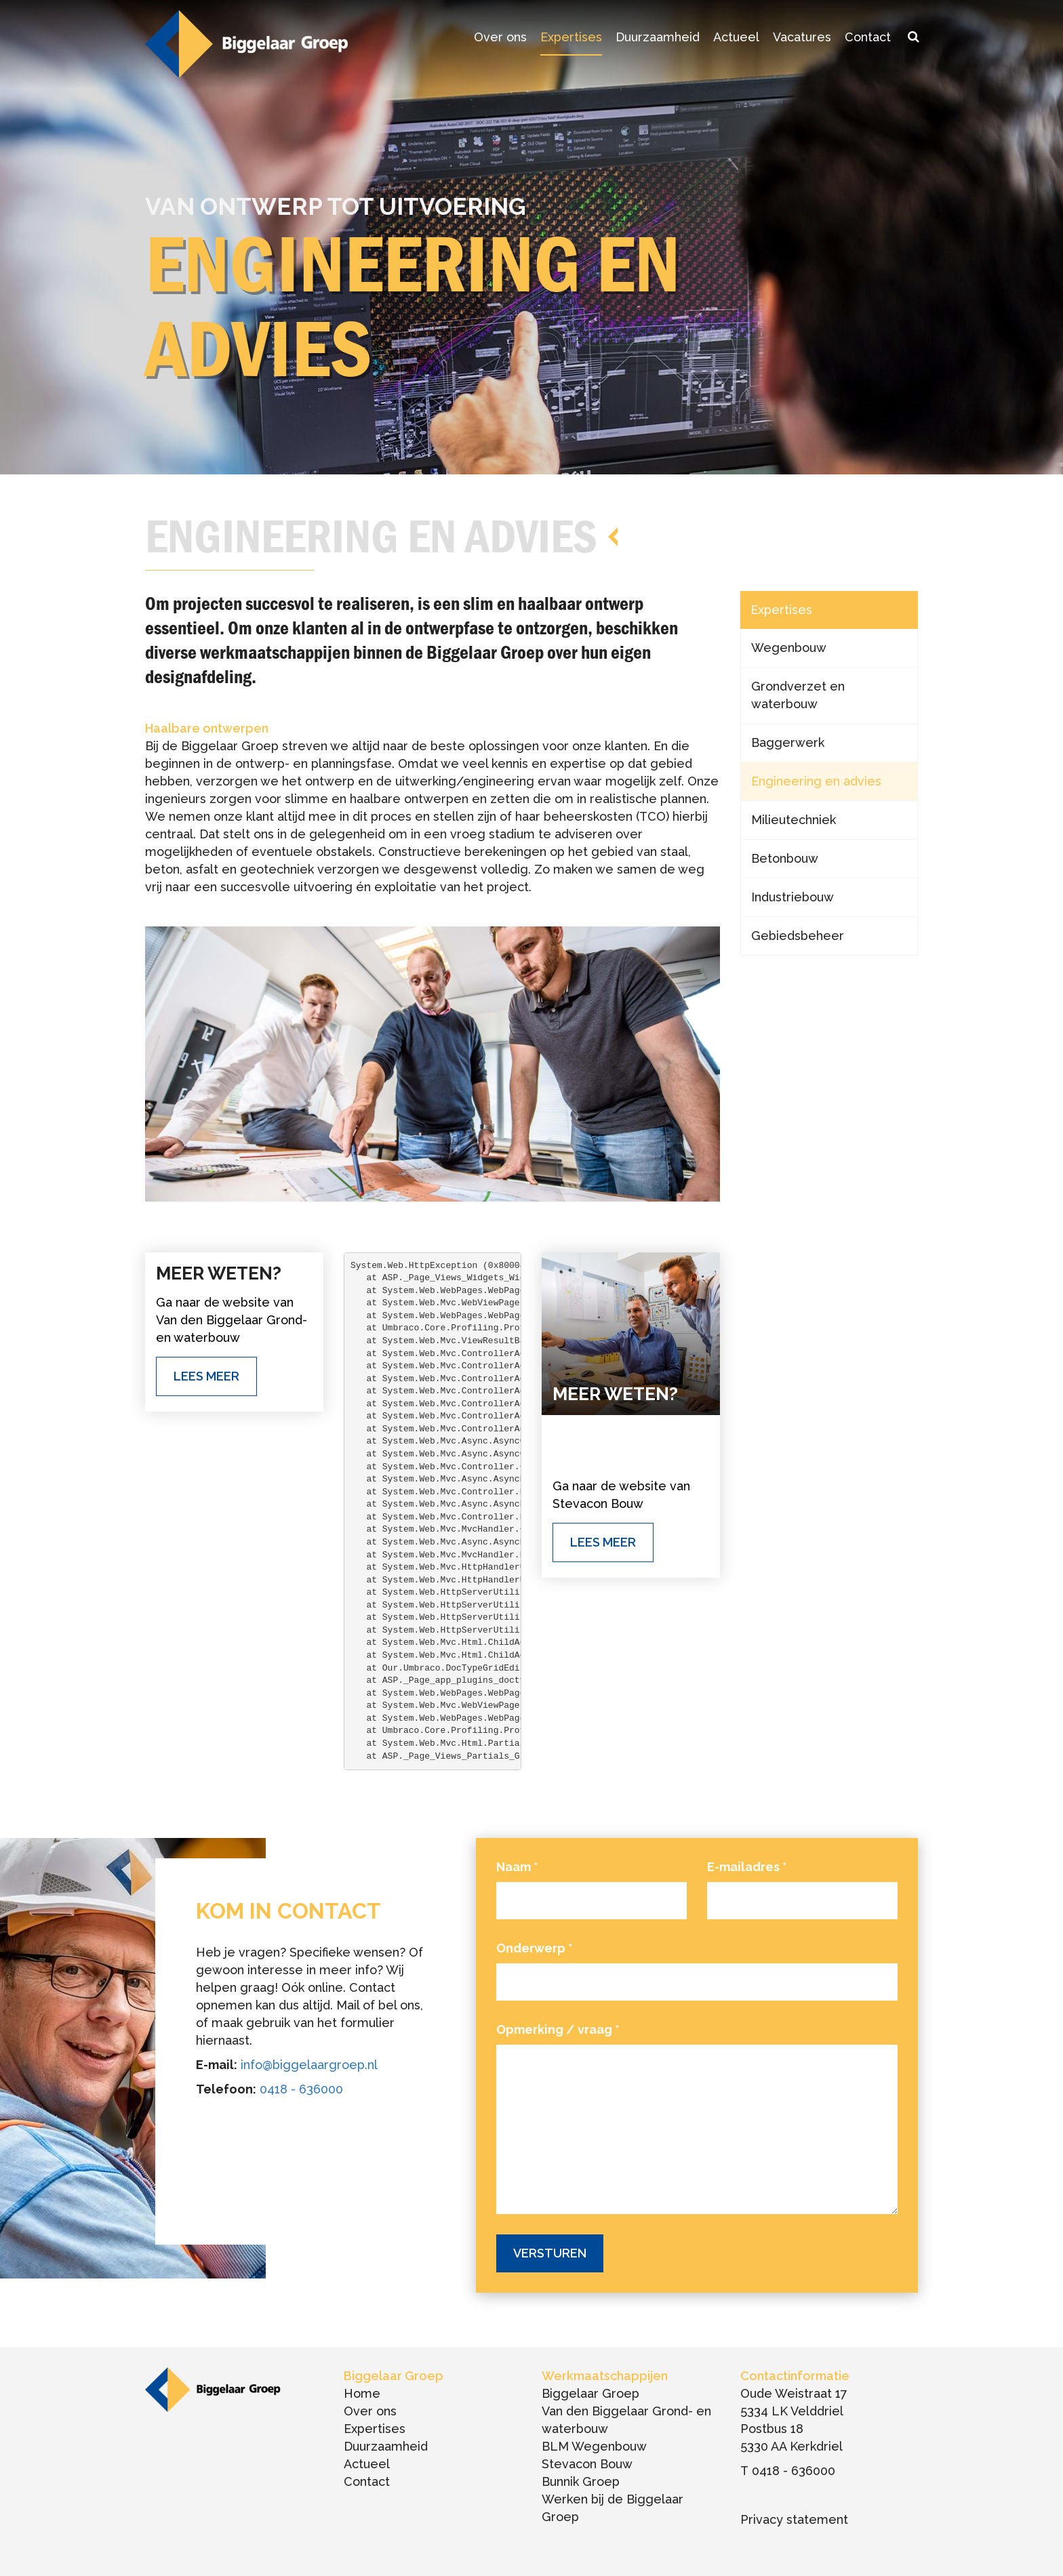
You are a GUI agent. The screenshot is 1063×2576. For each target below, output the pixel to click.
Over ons (500, 37)
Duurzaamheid (658, 37)
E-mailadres (747, 1867)
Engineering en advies (816, 781)
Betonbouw (784, 858)
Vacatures (802, 37)
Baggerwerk (787, 742)
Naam (517, 1867)
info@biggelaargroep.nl (309, 2065)
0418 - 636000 (301, 2089)
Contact (868, 37)
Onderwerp (534, 1948)
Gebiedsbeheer (797, 935)
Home (362, 2393)
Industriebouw (792, 897)
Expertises (571, 37)
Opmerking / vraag (558, 2029)
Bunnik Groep (581, 2481)
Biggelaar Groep (590, 2393)
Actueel (736, 37)
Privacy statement (794, 2519)
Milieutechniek (793, 820)
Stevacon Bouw (587, 2464)
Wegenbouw (788, 647)
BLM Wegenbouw (594, 2446)
